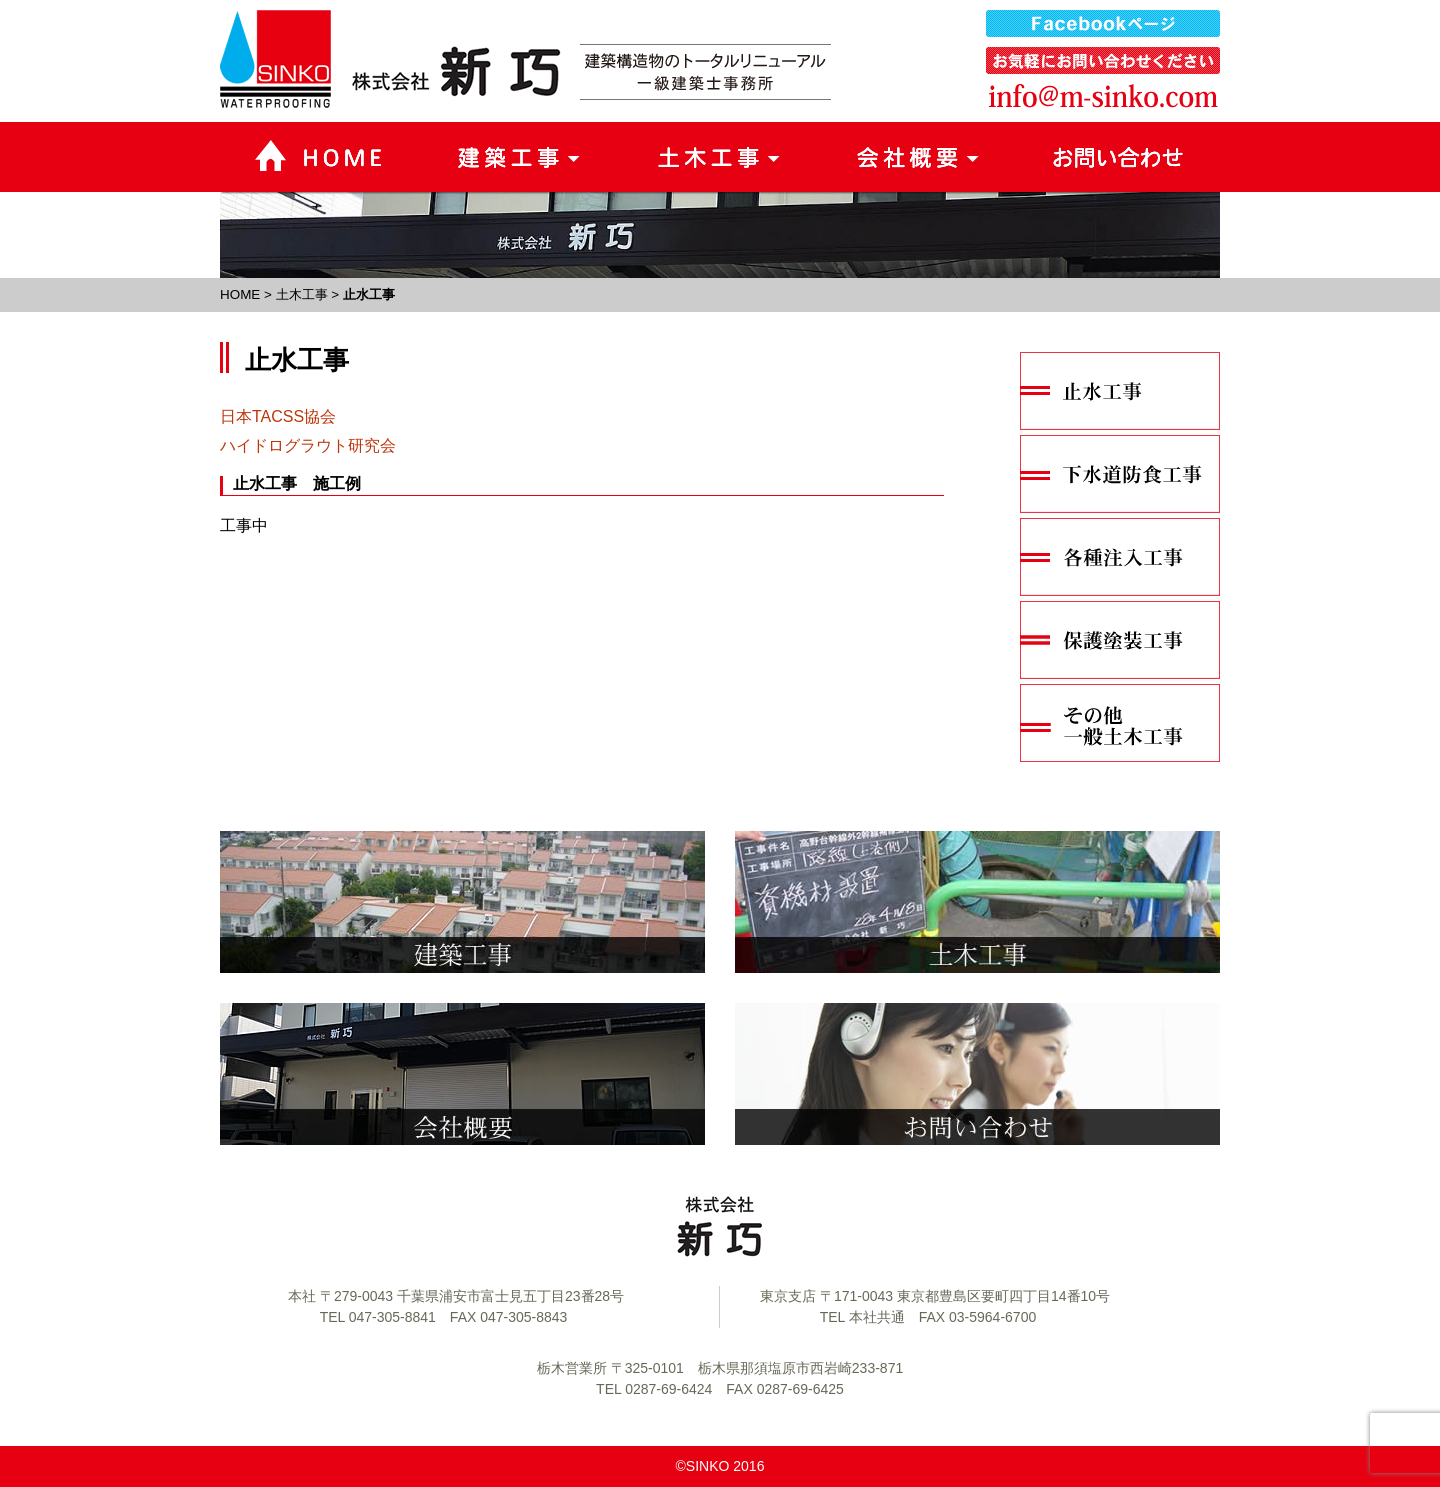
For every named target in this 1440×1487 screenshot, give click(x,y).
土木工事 (302, 294)
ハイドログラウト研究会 (308, 445)
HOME (240, 294)
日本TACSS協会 (278, 416)
